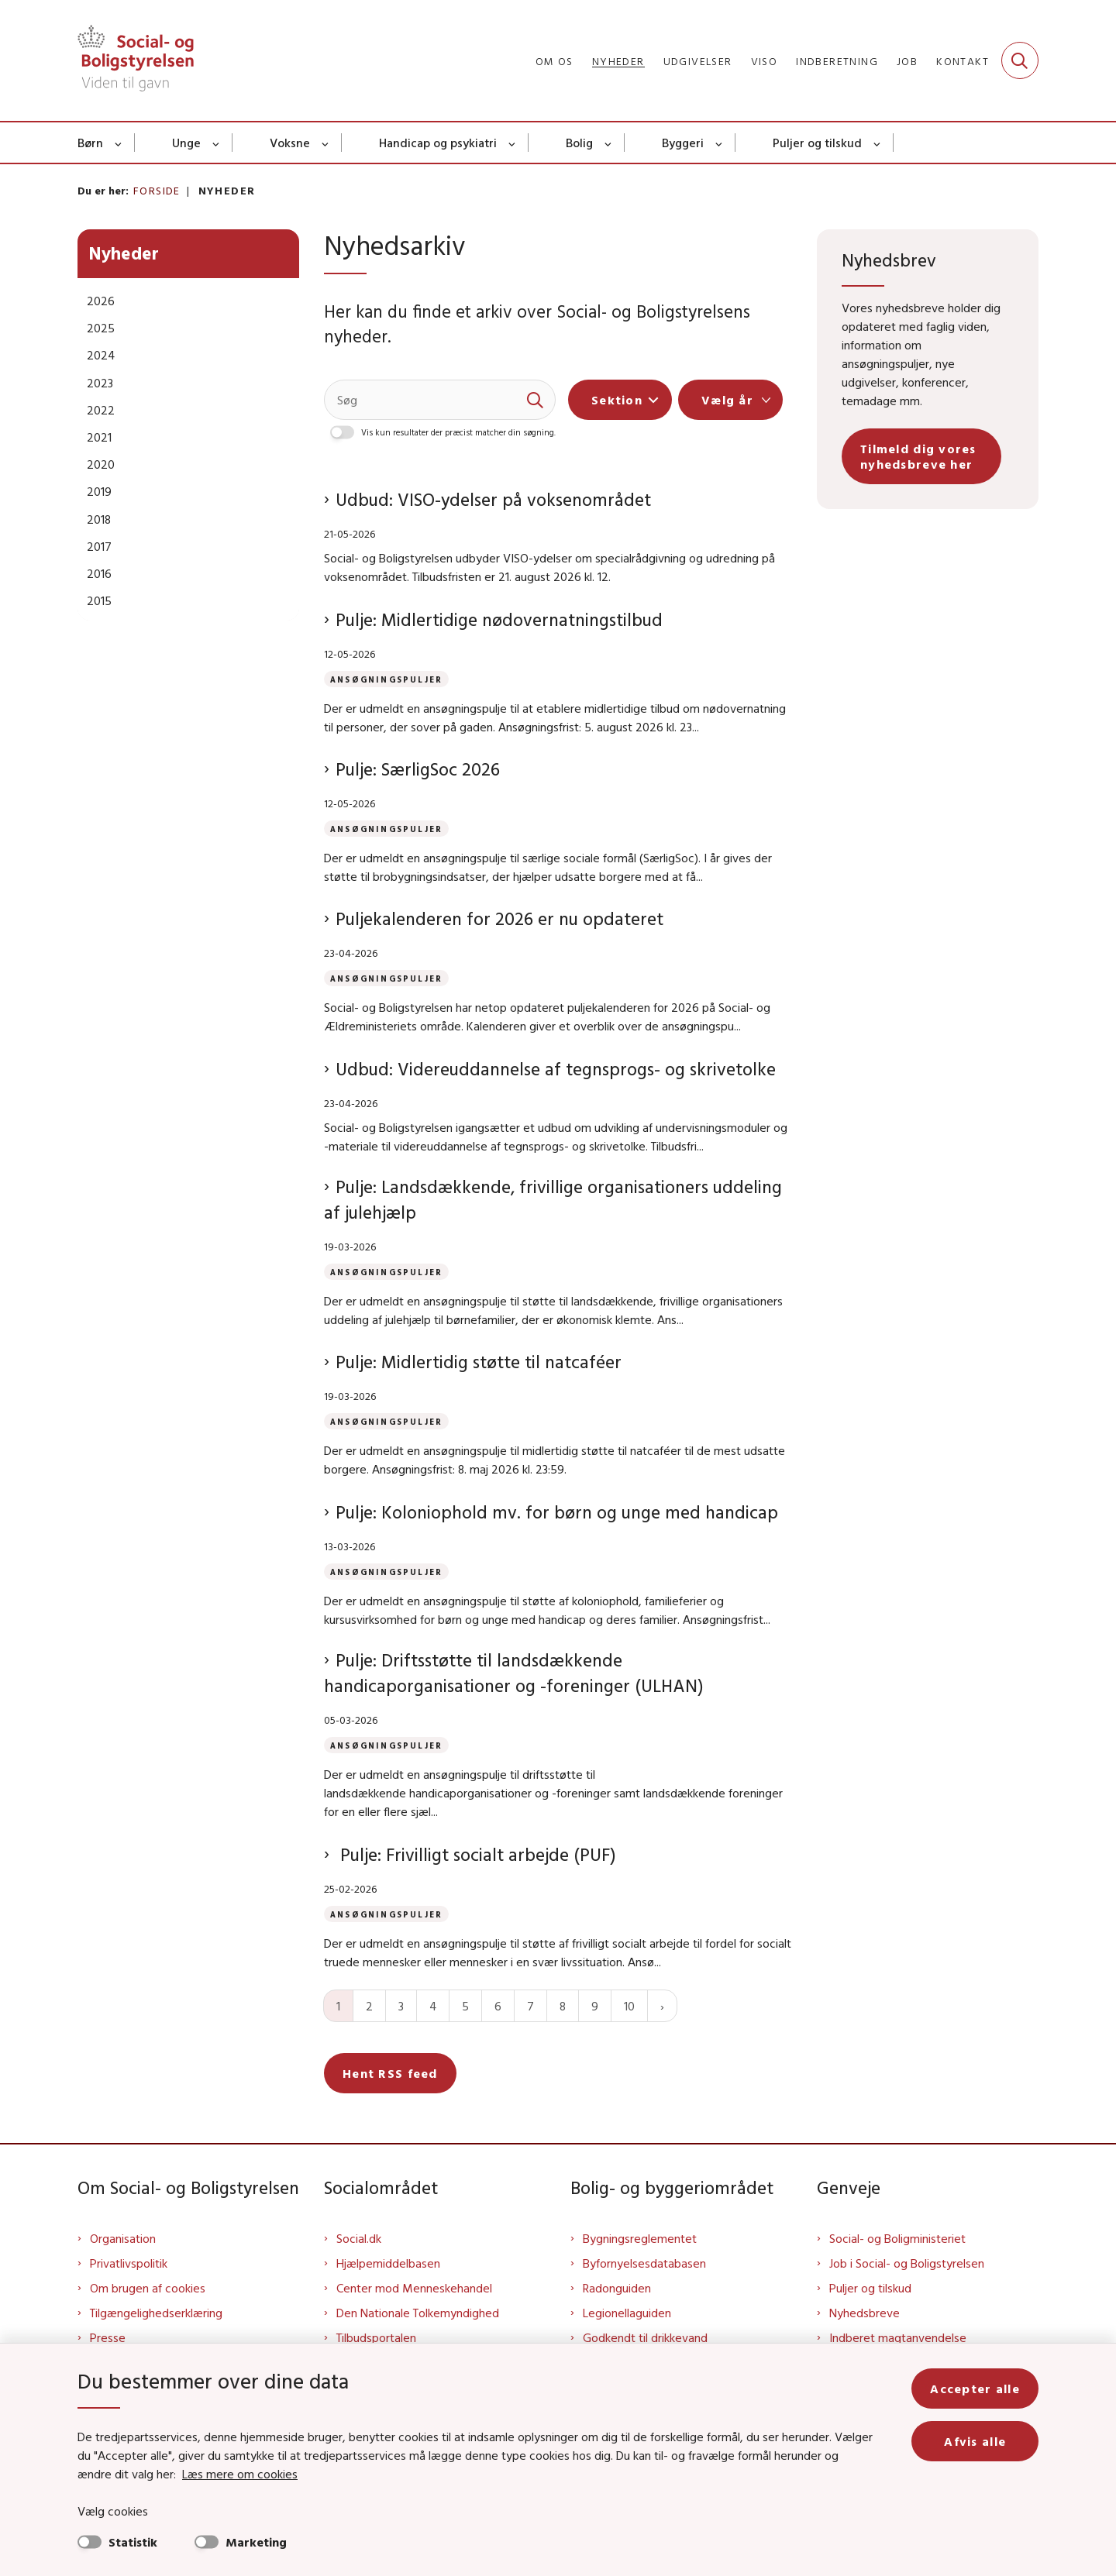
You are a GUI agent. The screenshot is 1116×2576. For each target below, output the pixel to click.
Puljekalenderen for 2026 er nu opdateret (499, 918)
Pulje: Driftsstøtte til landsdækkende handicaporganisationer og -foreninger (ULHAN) (518, 1673)
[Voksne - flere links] (326, 142)
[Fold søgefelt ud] (1019, 60)
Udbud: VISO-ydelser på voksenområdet (493, 499)
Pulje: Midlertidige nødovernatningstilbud (499, 619)
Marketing (256, 2542)
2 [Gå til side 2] (369, 2006)
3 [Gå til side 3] (401, 2006)
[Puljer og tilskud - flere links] (878, 142)
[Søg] (440, 400)
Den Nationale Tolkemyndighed (417, 2312)
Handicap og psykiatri (438, 142)
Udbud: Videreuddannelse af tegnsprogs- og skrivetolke (556, 1069)
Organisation (123, 2238)
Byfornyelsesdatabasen (644, 2263)
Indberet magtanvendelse (897, 2337)
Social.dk (358, 2238)
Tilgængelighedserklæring (156, 2312)
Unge (186, 142)
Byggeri (683, 142)
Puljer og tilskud (817, 142)
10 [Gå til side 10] (629, 2006)
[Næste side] (662, 2006)
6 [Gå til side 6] (497, 2006)
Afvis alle (975, 2441)
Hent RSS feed (390, 2073)
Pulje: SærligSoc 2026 (418, 769)
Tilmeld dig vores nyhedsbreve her (918, 456)
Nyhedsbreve (864, 2312)
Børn (90, 142)
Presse (108, 2337)
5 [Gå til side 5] (465, 2006)
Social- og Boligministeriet (897, 2238)
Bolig (579, 142)
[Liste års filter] (730, 400)
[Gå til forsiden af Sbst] (136, 60)
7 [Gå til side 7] (530, 2006)
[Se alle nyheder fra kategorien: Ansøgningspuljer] (389, 678)
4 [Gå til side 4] (432, 2006)
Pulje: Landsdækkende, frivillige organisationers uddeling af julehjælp (553, 1199)
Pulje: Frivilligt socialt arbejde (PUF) (476, 1854)
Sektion (616, 400)
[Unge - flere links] (216, 142)
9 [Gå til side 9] (594, 2006)
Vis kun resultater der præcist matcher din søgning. (458, 432)
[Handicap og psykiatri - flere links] (513, 142)
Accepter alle (975, 2388)
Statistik (132, 2542)
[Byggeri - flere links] (719, 142)
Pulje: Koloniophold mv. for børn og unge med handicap (557, 1512)
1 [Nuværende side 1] (338, 2006)
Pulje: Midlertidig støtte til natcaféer (479, 1361)
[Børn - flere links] (119, 142)
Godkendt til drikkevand (645, 2337)
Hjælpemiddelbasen (388, 2263)
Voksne (290, 142)
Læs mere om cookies (240, 2473)
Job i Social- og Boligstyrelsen (906, 2263)
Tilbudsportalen (376, 2337)
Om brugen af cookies (147, 2288)
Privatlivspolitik (128, 2263)
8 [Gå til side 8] (563, 2006)
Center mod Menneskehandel (414, 2288)
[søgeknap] (535, 400)
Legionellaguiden (627, 2312)
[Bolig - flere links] (609, 142)
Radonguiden (617, 2288)
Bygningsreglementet (640, 2238)
